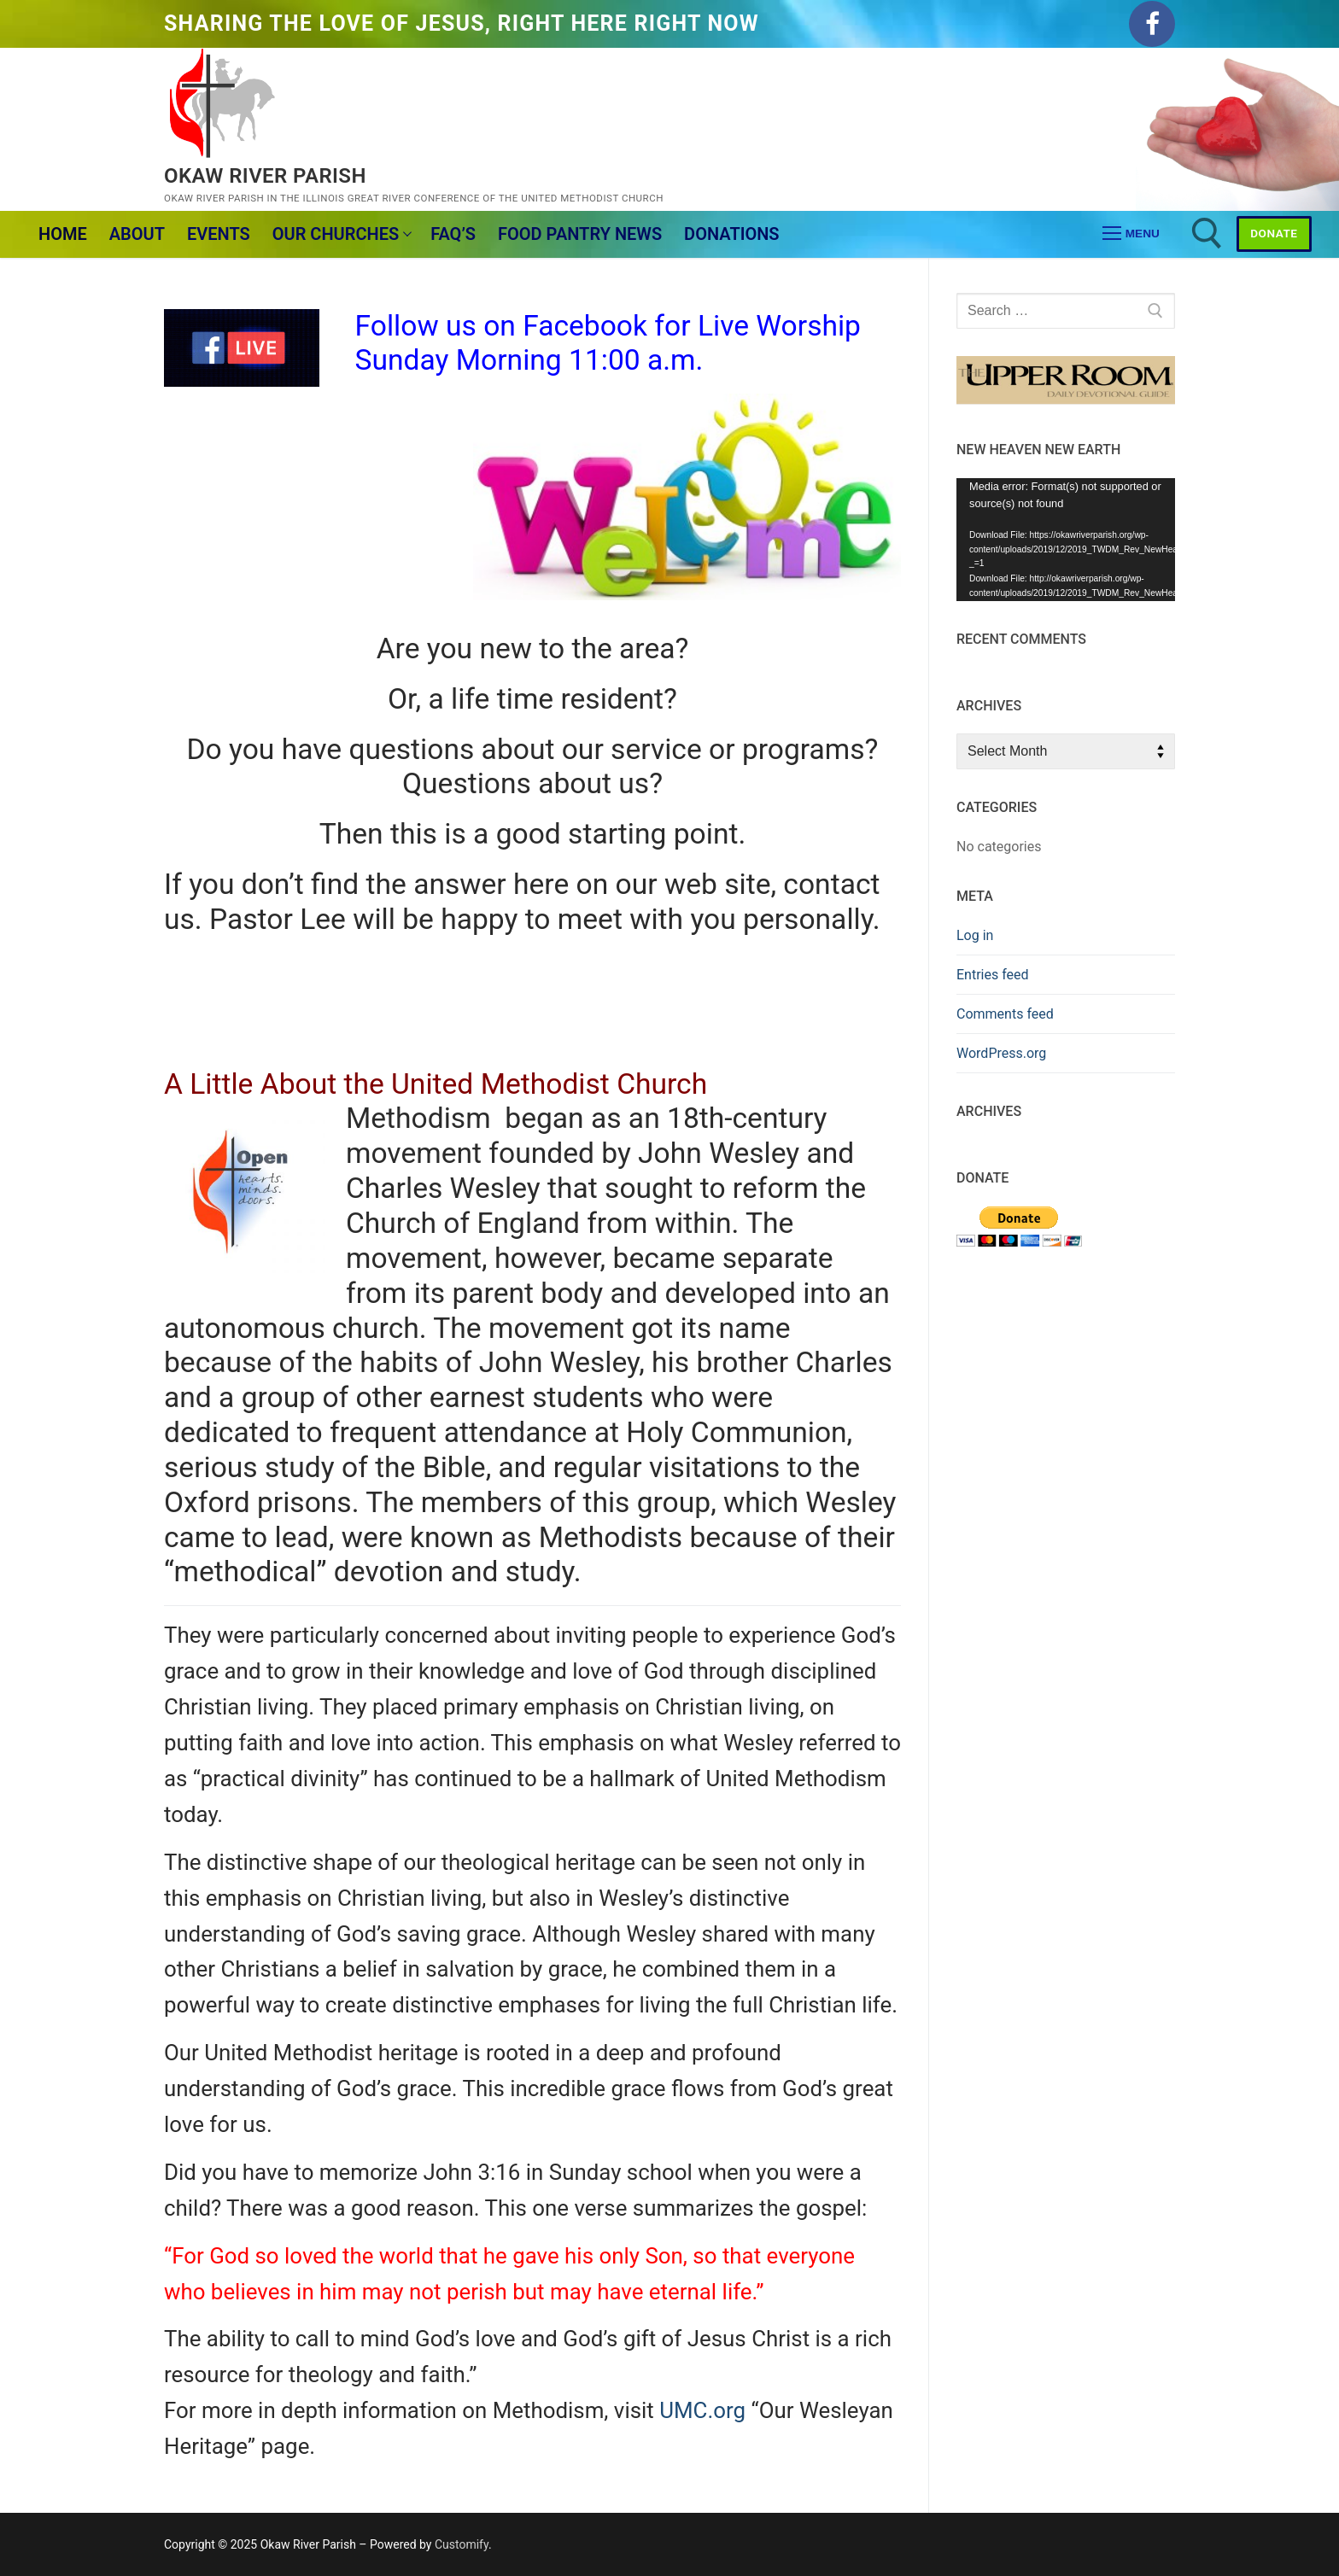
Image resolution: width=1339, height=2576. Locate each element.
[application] (1065, 539)
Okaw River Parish (265, 176)
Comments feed (1005, 1014)
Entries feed (992, 975)
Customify (461, 2544)
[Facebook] (1152, 24)
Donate (1273, 233)
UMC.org (702, 2410)
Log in (974, 935)
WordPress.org (1001, 1053)
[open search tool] (1207, 233)
